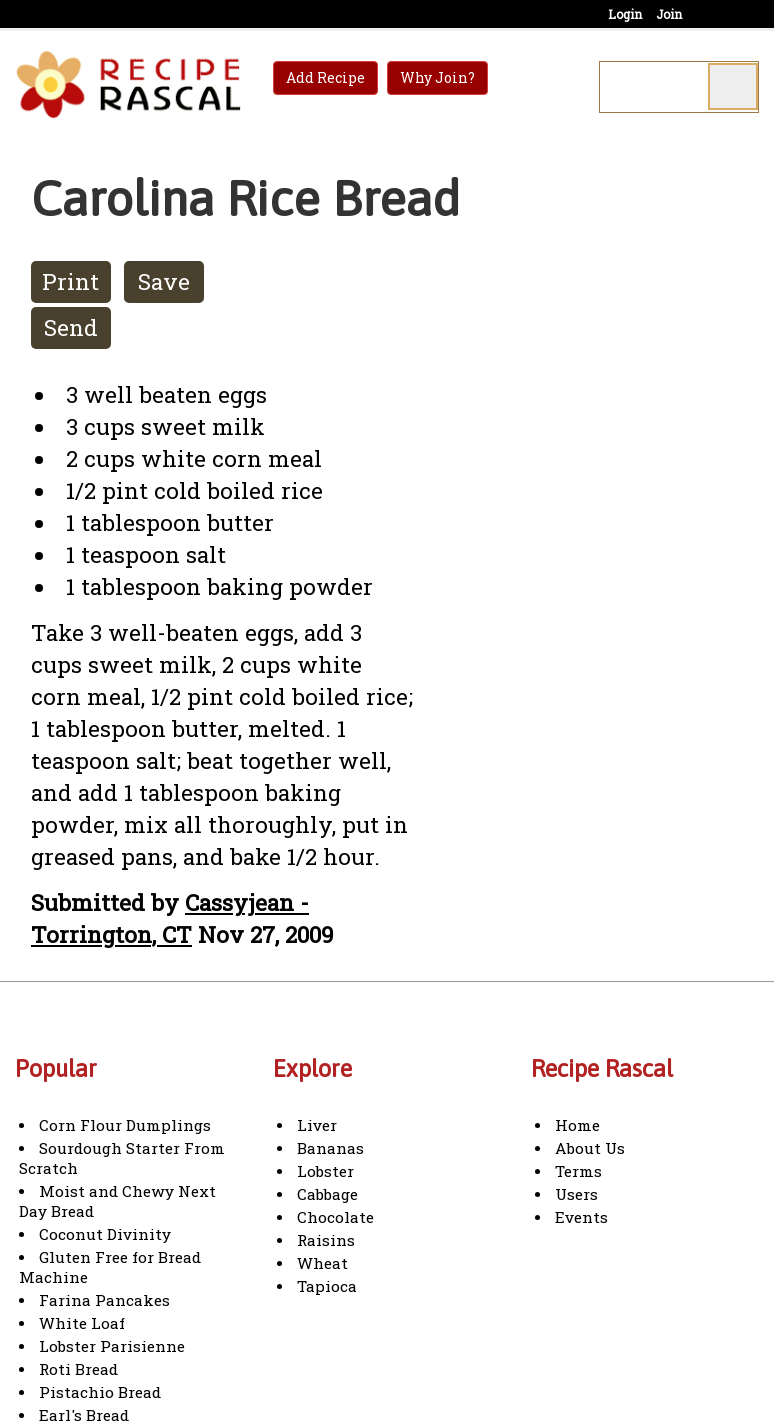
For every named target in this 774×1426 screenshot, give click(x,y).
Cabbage (327, 1194)
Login (625, 14)
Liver (317, 1125)
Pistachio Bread (100, 1392)
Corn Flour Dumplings (125, 1125)
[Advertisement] (609, 490)
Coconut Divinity (105, 1234)
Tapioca (327, 1286)
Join (669, 14)
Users (576, 1194)
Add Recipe (325, 77)
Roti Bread (78, 1369)
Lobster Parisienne (112, 1346)
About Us (590, 1148)
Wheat (322, 1263)
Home (577, 1125)
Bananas (330, 1148)
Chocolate (335, 1217)
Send (71, 327)
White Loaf (82, 1323)
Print (70, 281)
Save (164, 281)
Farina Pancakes (104, 1300)
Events (581, 1217)
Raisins (326, 1240)
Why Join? (437, 77)
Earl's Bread (84, 1415)
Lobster (325, 1171)
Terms (578, 1171)
